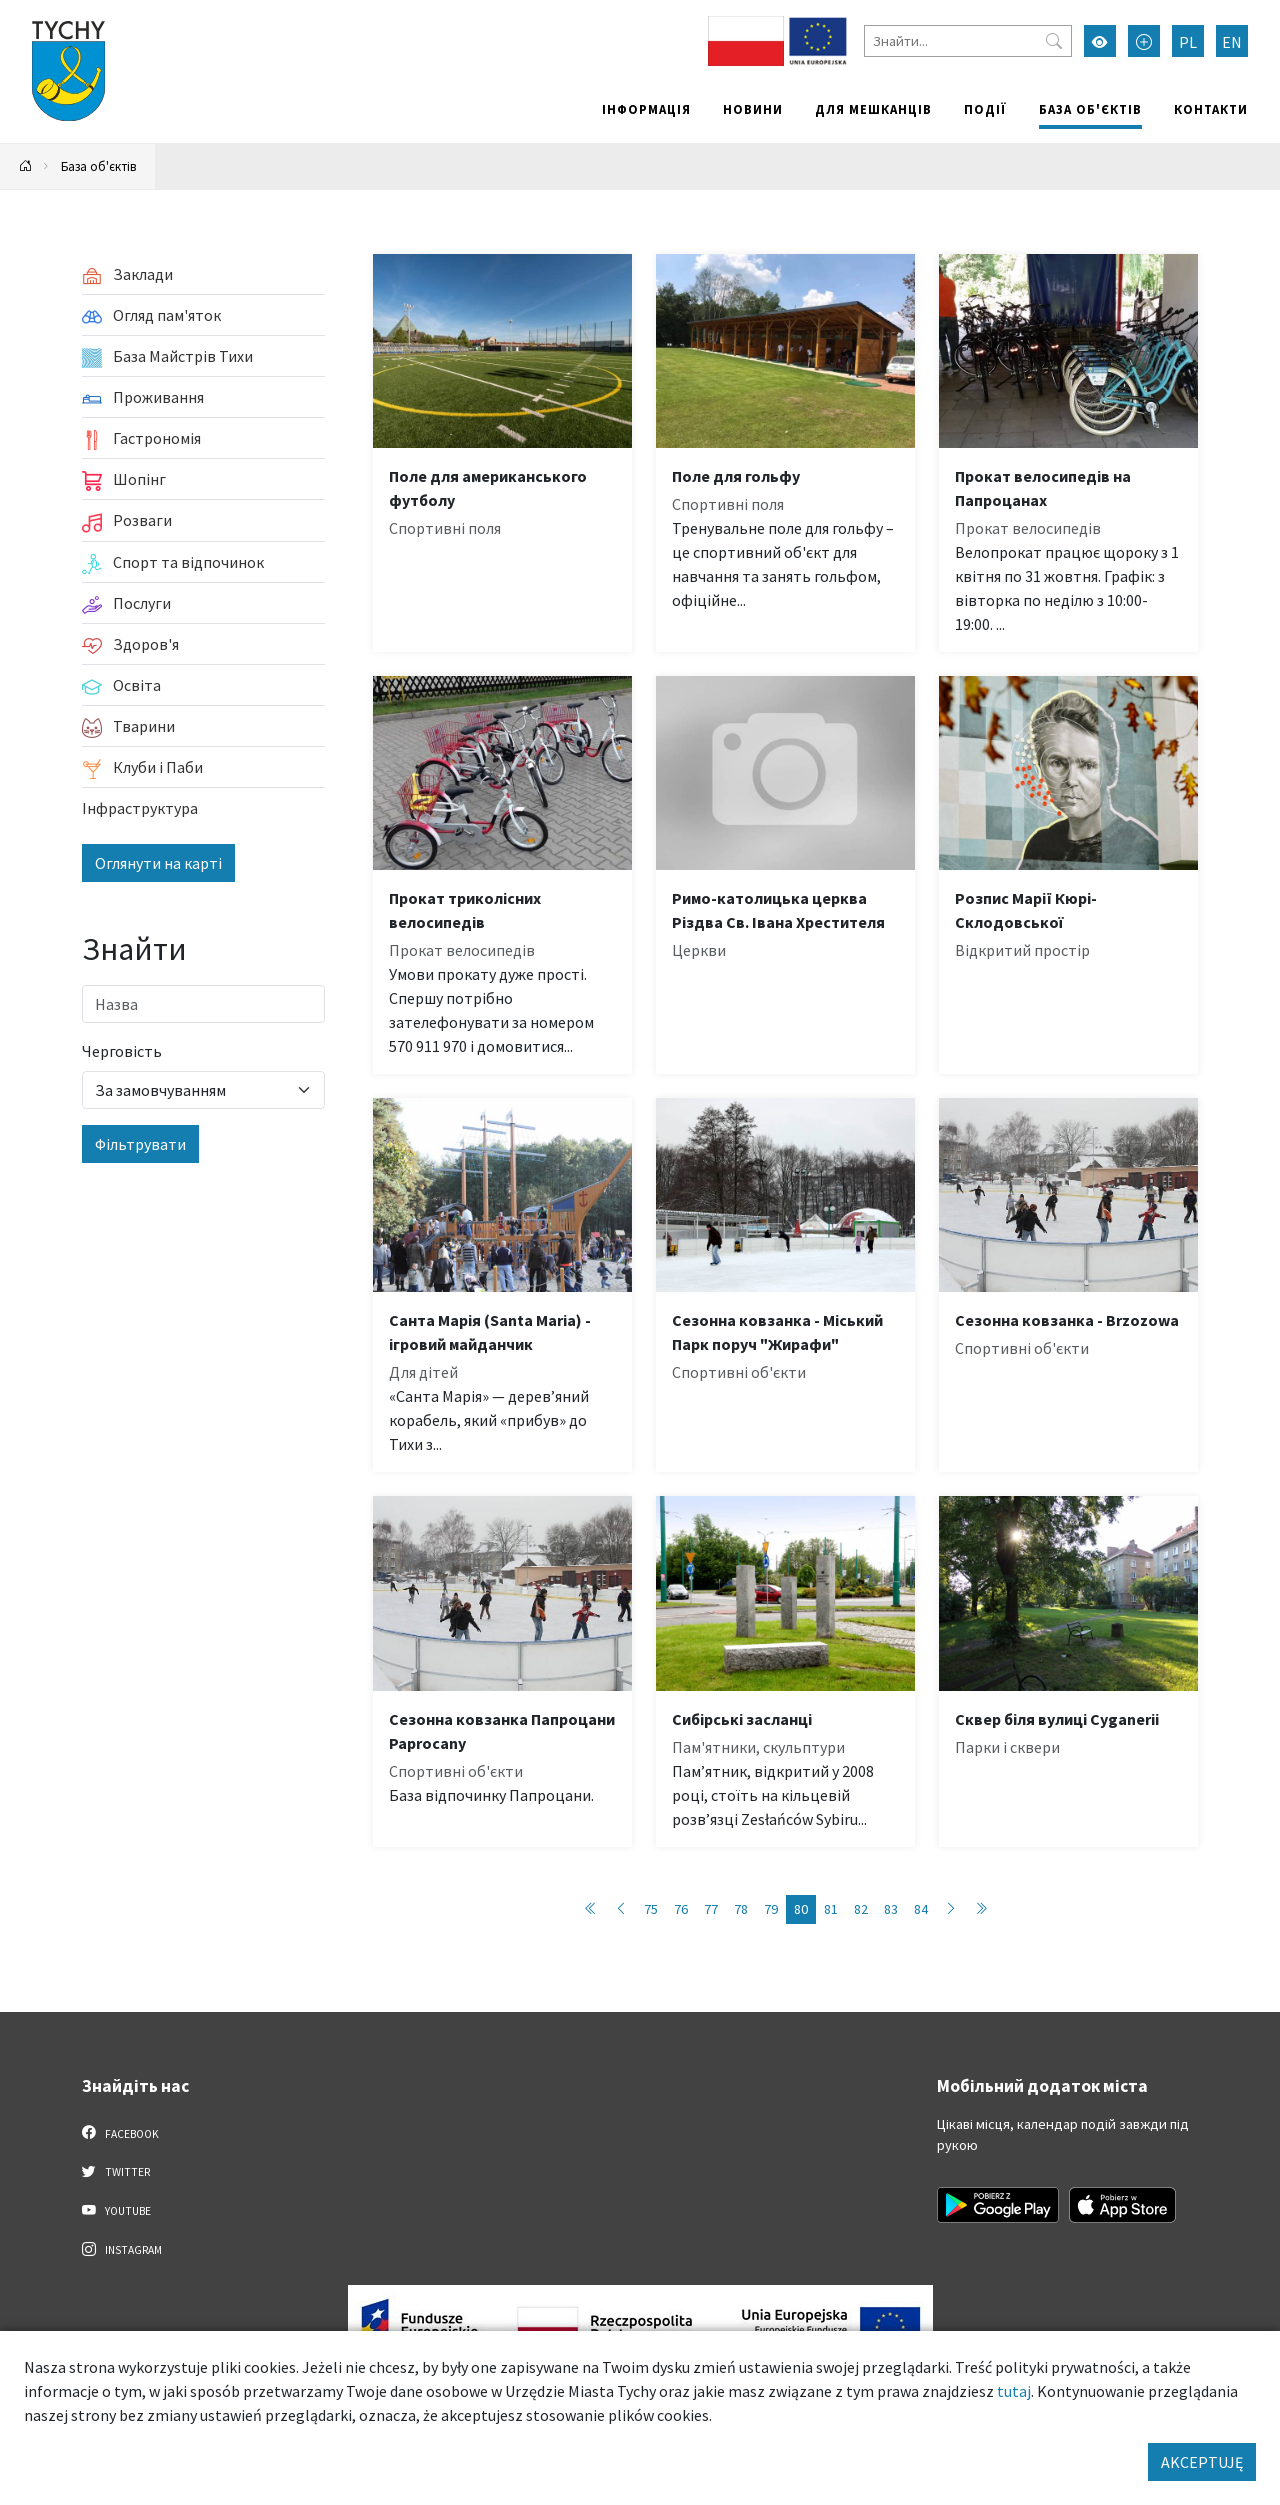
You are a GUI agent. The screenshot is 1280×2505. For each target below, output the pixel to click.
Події (985, 109)
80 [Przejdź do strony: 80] (801, 1909)
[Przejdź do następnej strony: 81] (951, 1909)
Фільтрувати (140, 1144)
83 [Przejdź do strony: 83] (891, 1909)
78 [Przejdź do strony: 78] (741, 1909)
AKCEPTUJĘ (1202, 2462)
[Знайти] (968, 41)
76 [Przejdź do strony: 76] (681, 1909)
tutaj (1014, 2391)
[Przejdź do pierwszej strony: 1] (591, 1909)
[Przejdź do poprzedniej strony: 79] (621, 1909)
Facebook (120, 2133)
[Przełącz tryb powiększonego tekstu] (1144, 41)
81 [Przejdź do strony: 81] (831, 1909)
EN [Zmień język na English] (1232, 42)
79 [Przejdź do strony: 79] (771, 1909)
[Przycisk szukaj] (1054, 41)
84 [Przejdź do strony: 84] (921, 1909)
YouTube (116, 2210)
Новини (753, 109)
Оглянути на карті (158, 863)
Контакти (1211, 109)
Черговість (122, 1051)
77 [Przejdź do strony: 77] (711, 1909)
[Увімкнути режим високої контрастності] (1100, 41)
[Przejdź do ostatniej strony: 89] (981, 1909)
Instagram (122, 2249)
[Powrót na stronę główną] (26, 166)
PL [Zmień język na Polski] (1188, 42)
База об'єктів (1090, 109)
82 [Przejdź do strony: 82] (861, 1909)
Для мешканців (873, 109)
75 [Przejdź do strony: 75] (651, 1909)
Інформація (646, 109)
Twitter (116, 2171)
